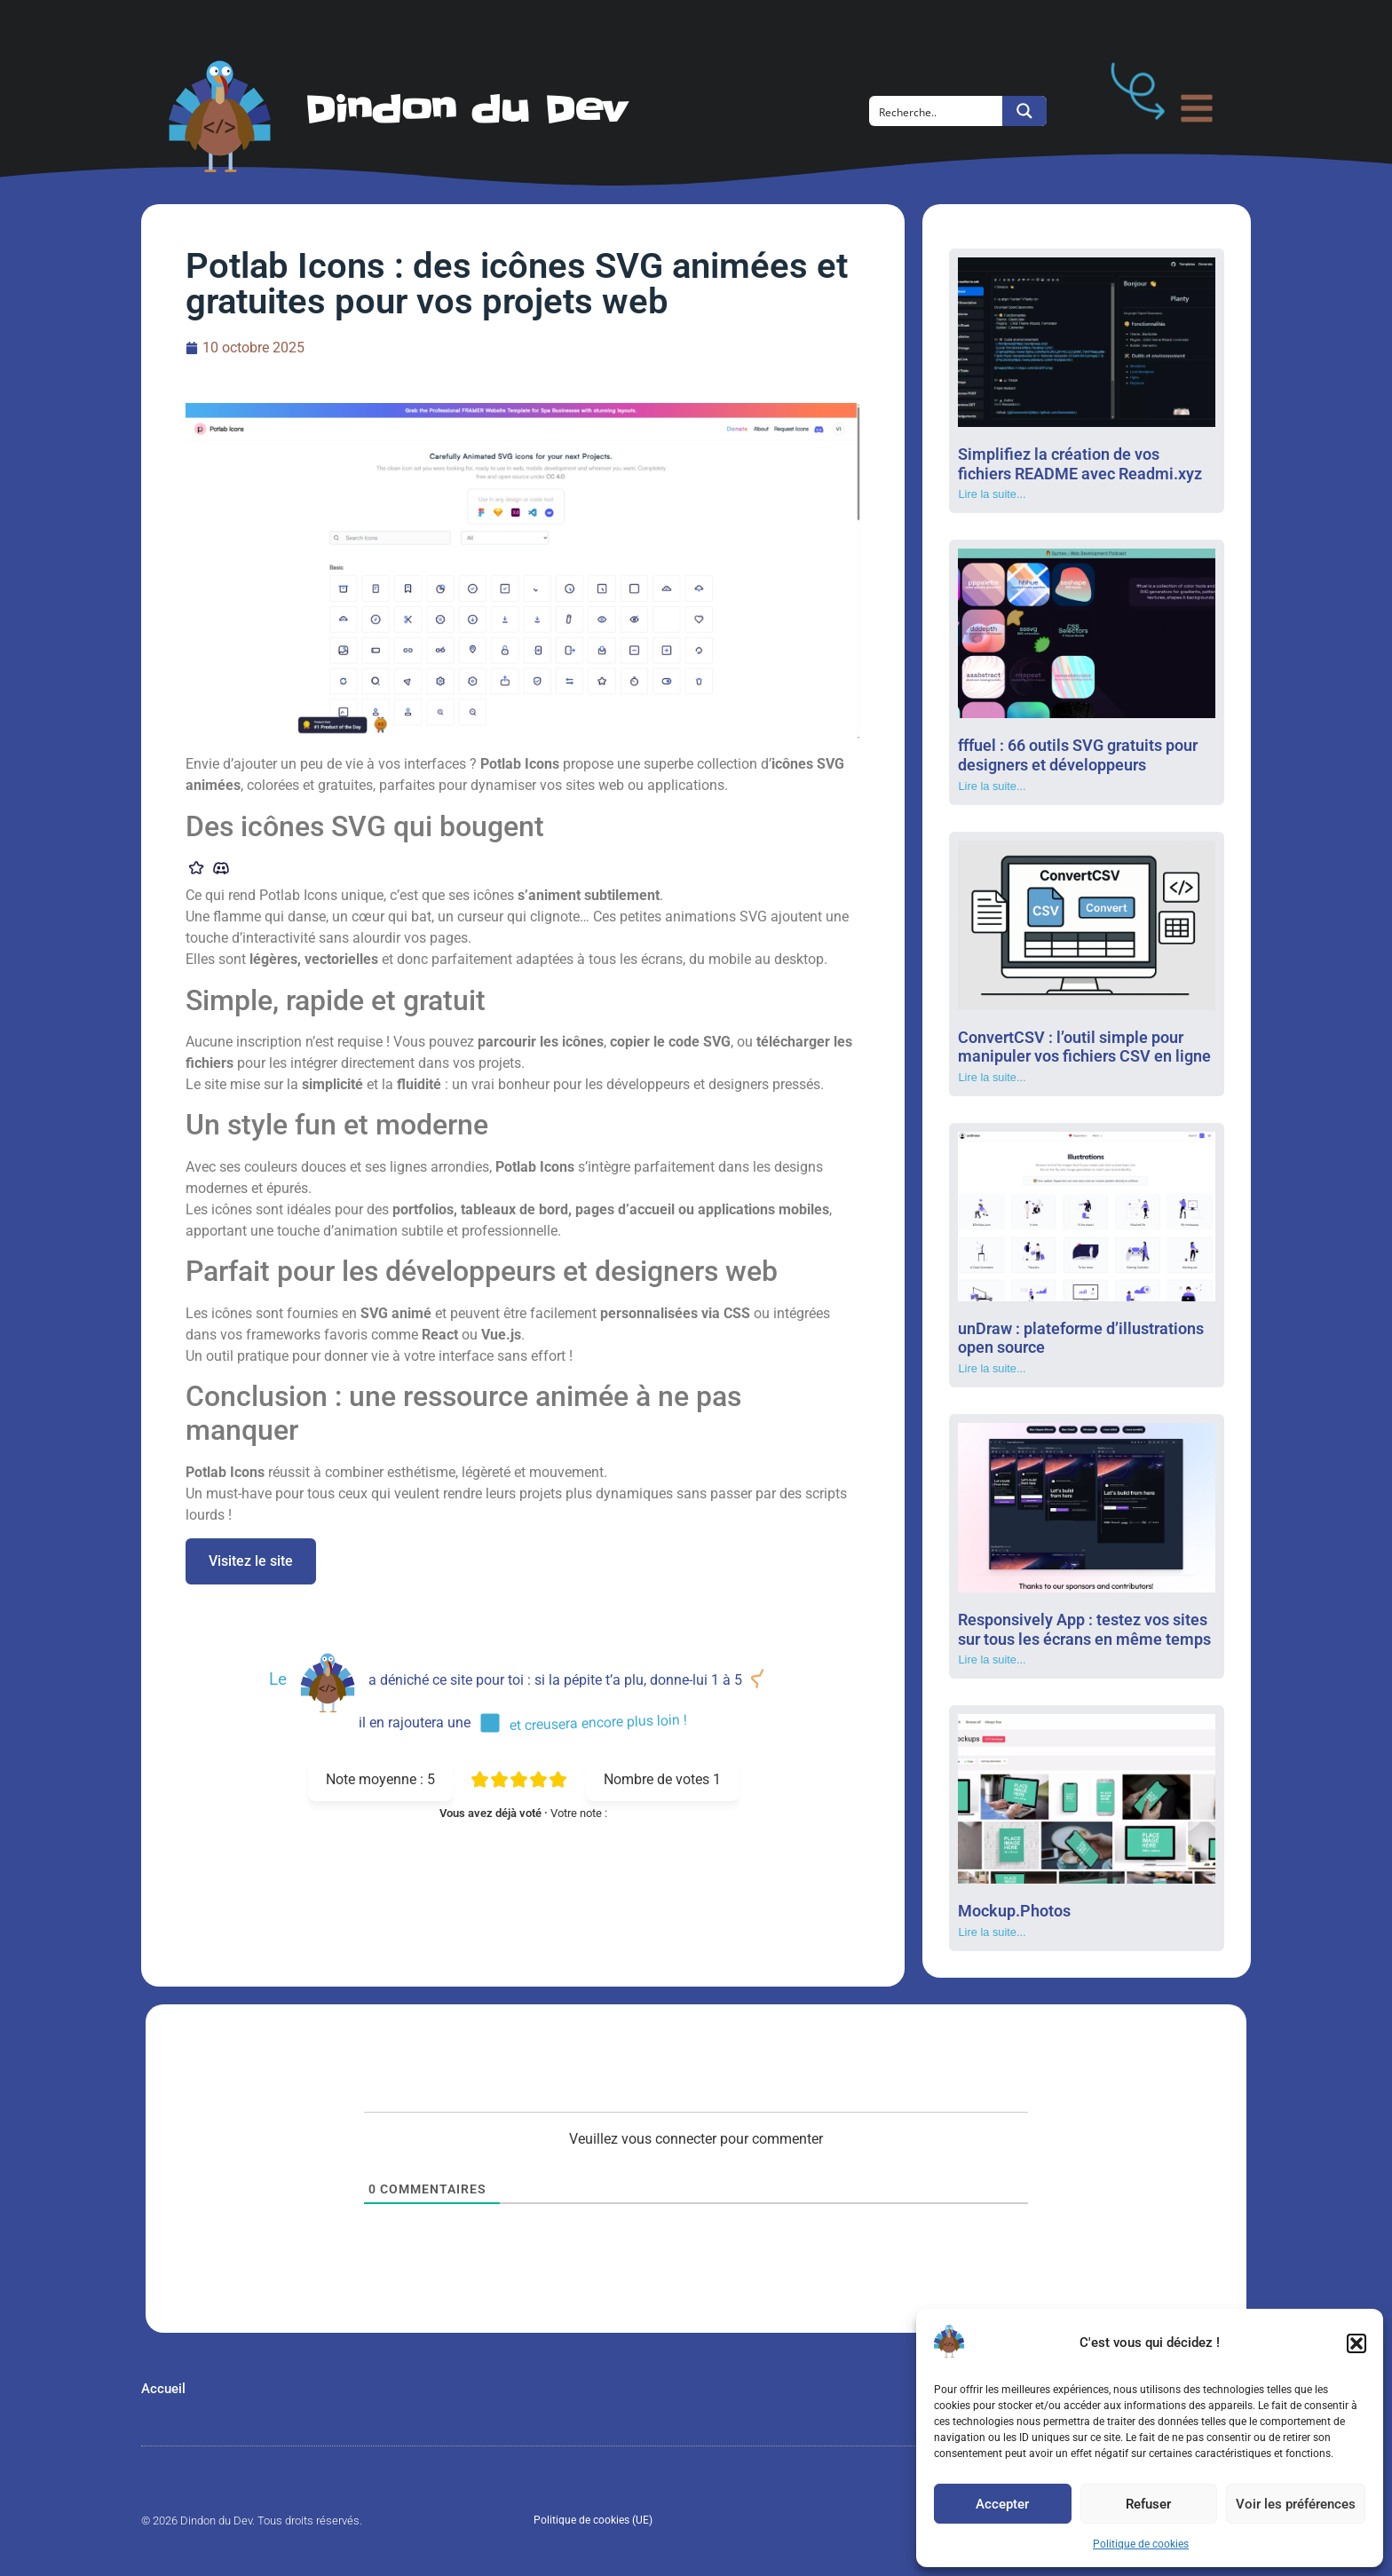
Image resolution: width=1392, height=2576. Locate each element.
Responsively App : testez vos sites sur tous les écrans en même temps (1084, 1629)
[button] (1356, 2343)
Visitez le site (251, 1561)
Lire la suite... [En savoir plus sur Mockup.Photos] (991, 1932)
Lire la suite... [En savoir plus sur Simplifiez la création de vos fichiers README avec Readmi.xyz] (991, 494)
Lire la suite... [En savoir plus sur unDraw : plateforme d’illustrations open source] (991, 1368)
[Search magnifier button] (1024, 111)
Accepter (1002, 2504)
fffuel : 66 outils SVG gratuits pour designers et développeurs (1078, 755)
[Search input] (936, 111)
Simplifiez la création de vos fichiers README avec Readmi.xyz (1080, 464)
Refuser (1148, 2504)
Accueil (163, 2389)
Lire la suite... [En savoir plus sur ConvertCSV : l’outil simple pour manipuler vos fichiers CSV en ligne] (991, 1077)
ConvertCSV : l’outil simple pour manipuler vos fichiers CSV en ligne (1084, 1047)
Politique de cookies (1141, 2544)
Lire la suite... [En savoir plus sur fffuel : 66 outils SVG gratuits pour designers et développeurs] (991, 786)
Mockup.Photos (1014, 1910)
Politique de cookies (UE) (593, 2520)
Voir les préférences (1296, 2504)
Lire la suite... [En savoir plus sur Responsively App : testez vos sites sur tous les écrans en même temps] (991, 1659)
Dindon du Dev (465, 110)
